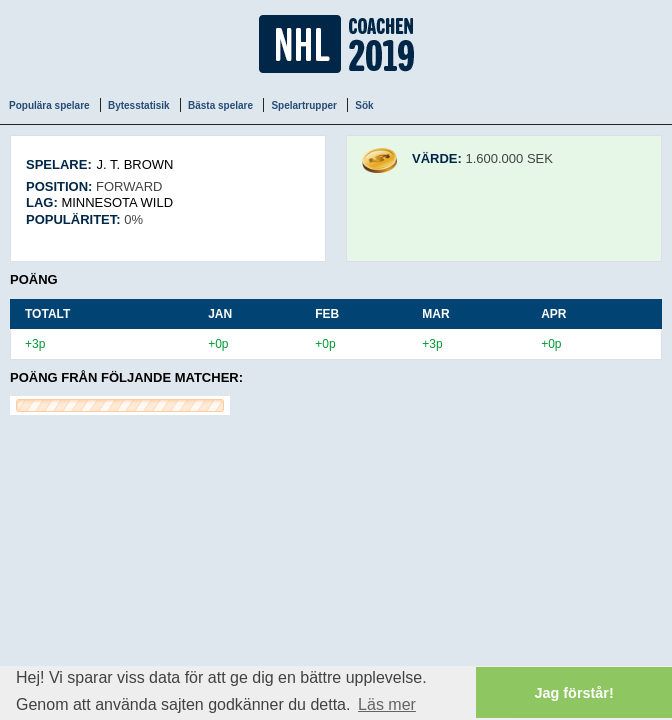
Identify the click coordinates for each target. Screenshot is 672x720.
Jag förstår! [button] (574, 693)
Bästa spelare (220, 105)
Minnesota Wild (117, 202)
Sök (364, 105)
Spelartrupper (304, 105)
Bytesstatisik (139, 105)
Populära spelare (49, 105)
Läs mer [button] (387, 704)
